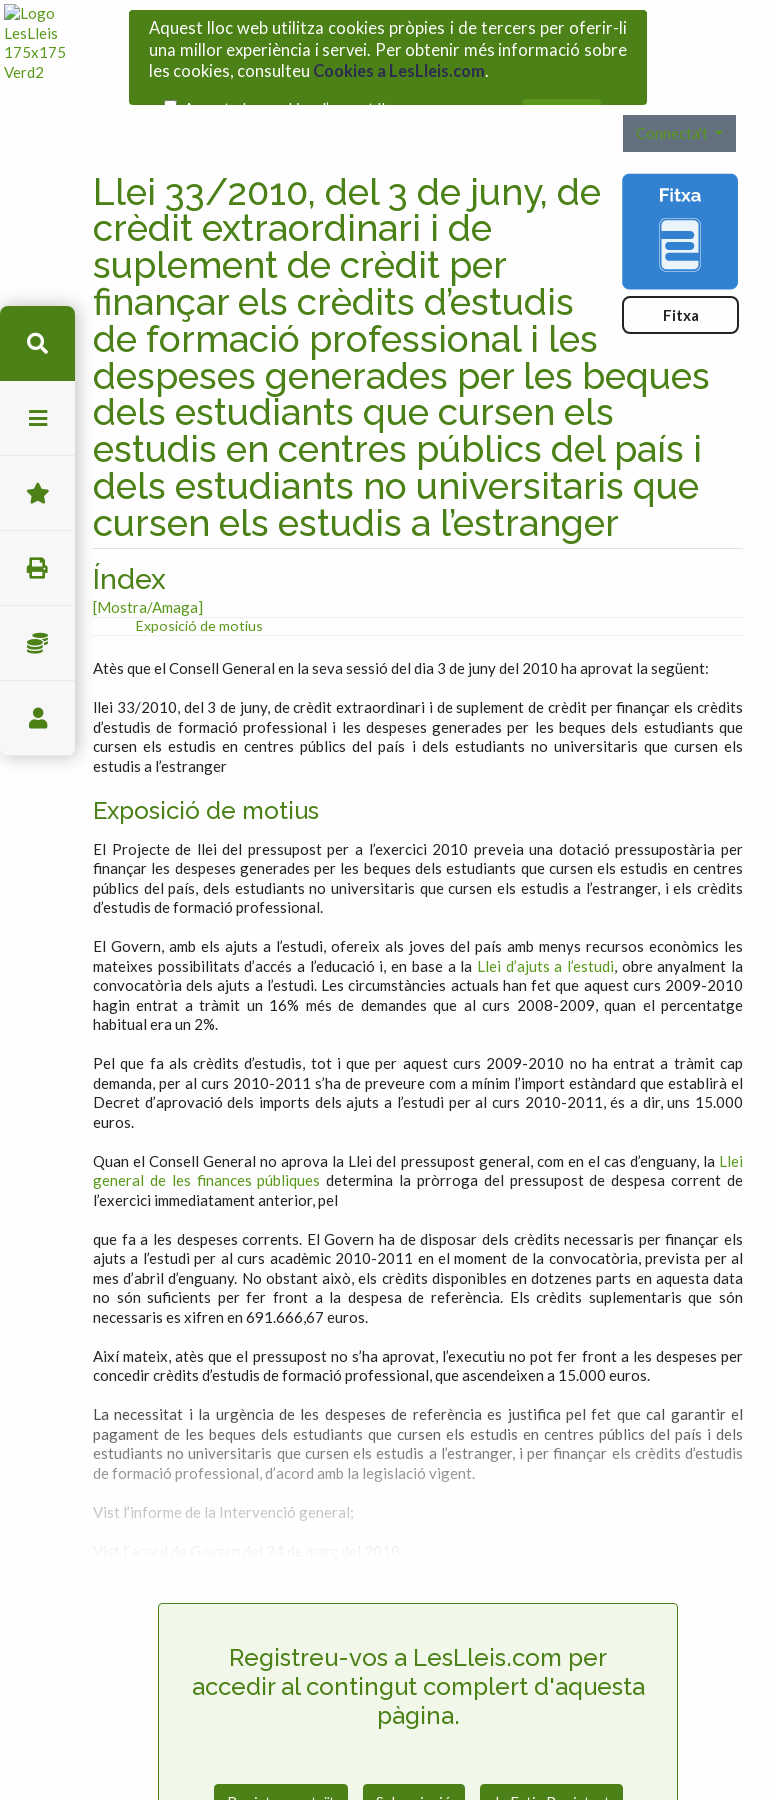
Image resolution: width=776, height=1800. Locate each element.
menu (37, 418)
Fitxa (681, 284)
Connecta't (673, 102)
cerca (37, 343)
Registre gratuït (281, 1772)
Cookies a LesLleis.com (399, 66)
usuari (37, 718)
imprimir (37, 568)
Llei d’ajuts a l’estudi (545, 935)
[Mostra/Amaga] (148, 576)
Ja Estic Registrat (551, 1772)
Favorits (37, 493)
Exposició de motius (199, 594)
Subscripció (414, 1772)
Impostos (37, 643)
